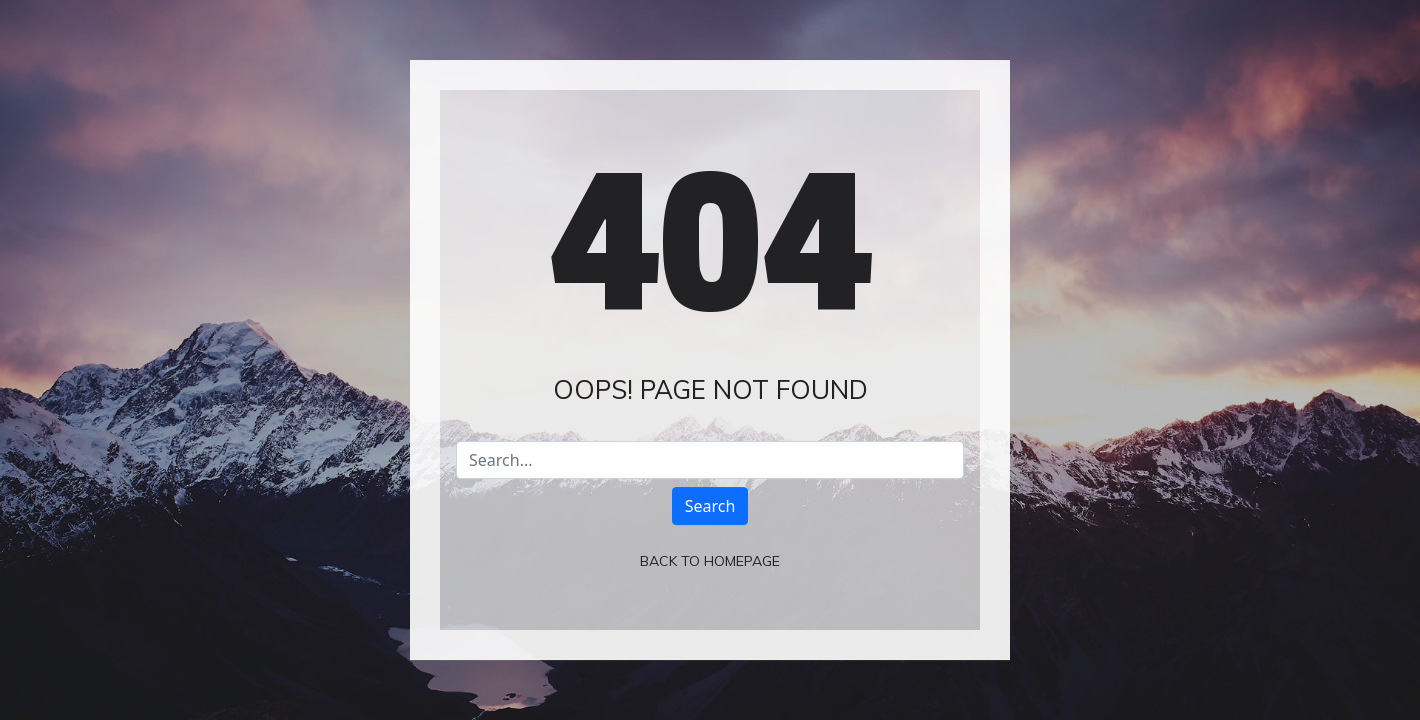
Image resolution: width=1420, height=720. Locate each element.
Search (710, 506)
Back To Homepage (710, 561)
